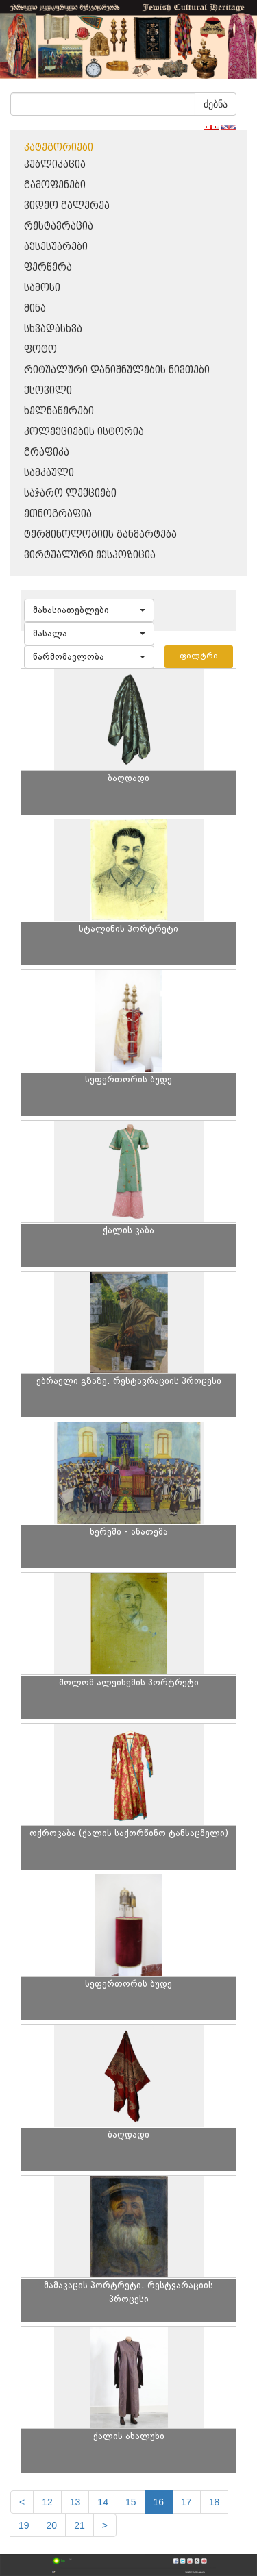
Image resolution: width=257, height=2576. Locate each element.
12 (47, 2502)
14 (102, 2502)
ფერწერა (48, 267)
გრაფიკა (46, 452)
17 (186, 2502)
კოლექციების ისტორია (84, 432)
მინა (35, 308)
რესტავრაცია (58, 226)
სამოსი (42, 288)
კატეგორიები (58, 147)
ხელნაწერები (59, 411)
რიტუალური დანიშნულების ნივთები (117, 370)
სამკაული (49, 473)
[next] (105, 2525)
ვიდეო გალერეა (67, 206)
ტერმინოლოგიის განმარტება (100, 535)
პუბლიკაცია (55, 165)
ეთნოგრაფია (58, 514)
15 (130, 2502)
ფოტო (40, 350)
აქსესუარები (56, 247)
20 (52, 2525)
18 (214, 2502)
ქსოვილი (48, 391)
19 (24, 2525)
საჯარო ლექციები (70, 493)
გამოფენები (55, 185)
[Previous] (22, 2502)
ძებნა (216, 104)
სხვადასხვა (53, 329)
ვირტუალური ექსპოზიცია (90, 555)
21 (79, 2525)
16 (159, 2502)
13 (75, 2502)
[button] (89, 610)
